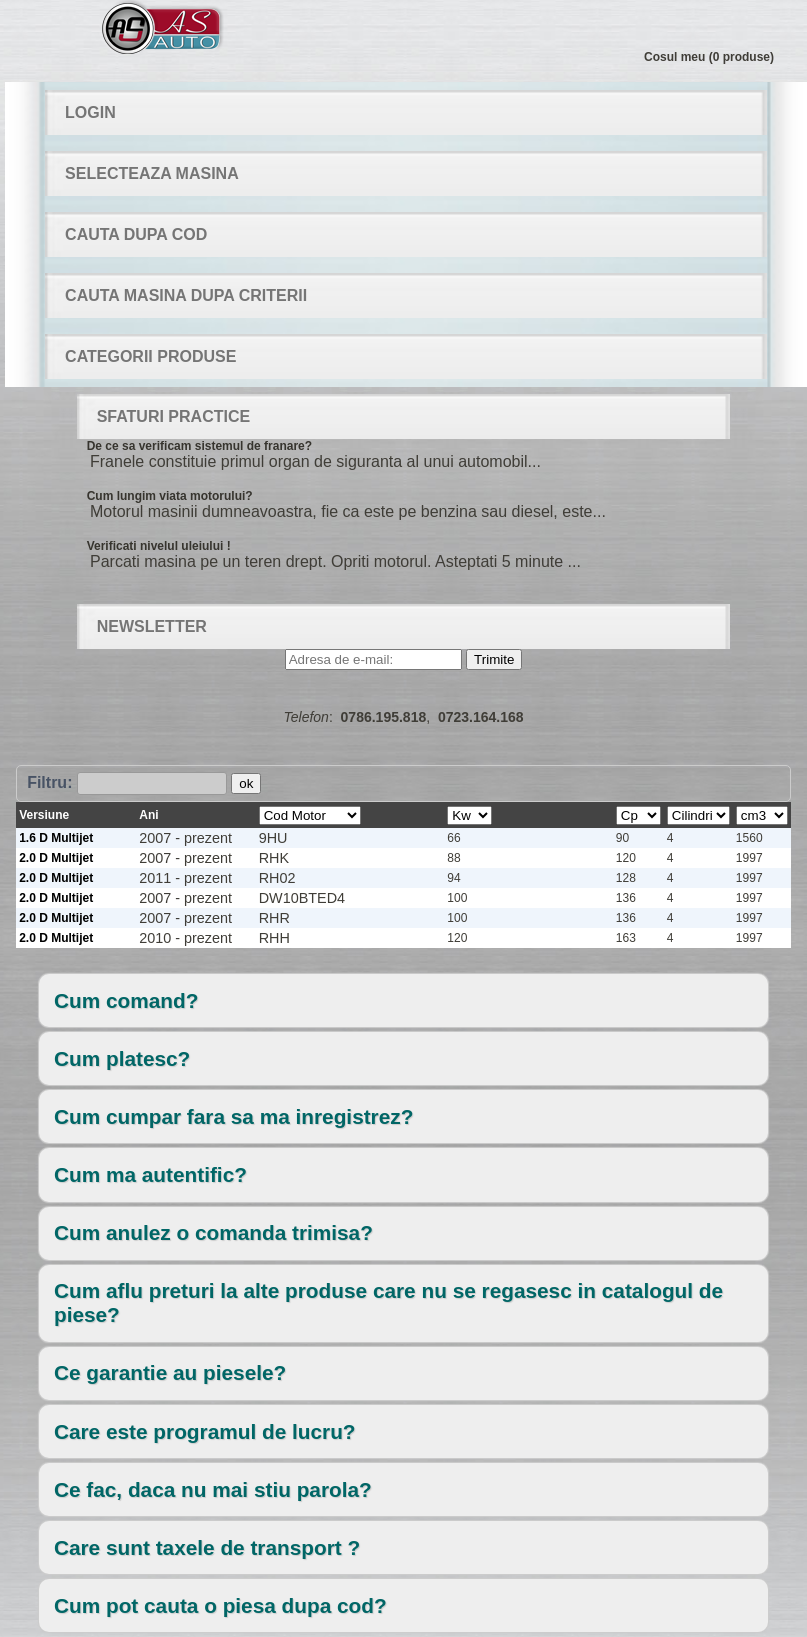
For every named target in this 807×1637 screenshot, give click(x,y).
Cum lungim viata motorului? (170, 496)
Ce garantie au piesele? (170, 1372)
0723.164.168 (481, 717)
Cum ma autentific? (150, 1174)
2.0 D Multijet (56, 858)
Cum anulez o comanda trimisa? (213, 1232)
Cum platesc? (122, 1058)
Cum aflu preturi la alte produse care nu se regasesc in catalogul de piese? (388, 1302)
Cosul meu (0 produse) (709, 57)
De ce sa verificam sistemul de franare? (199, 446)
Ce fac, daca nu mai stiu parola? (213, 1489)
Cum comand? (126, 1000)
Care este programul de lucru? (205, 1431)
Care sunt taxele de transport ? (207, 1547)
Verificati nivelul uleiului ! (159, 546)
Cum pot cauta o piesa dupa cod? (220, 1605)
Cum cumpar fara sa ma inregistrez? (233, 1116)
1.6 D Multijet (56, 838)
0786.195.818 (384, 717)
